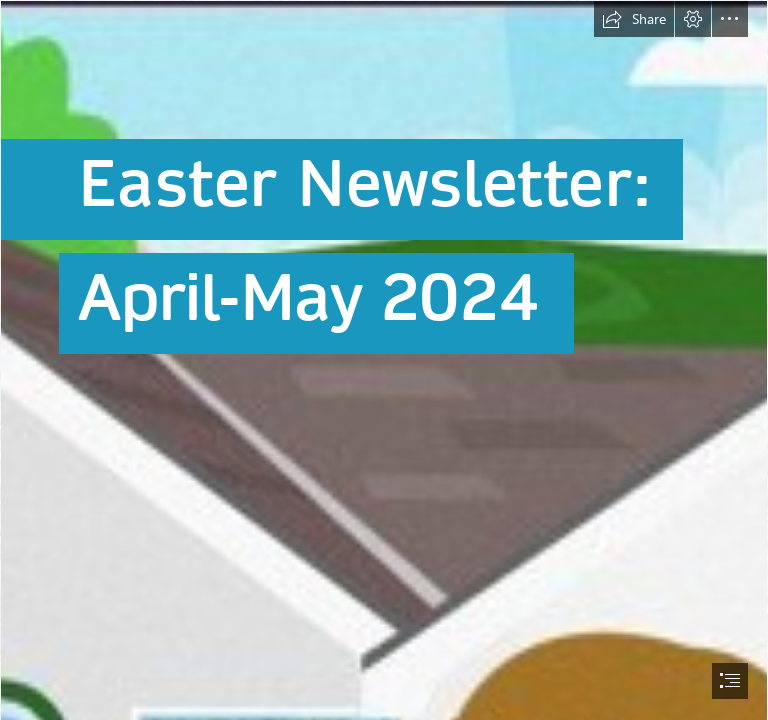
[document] (384, 360)
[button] (634, 19)
